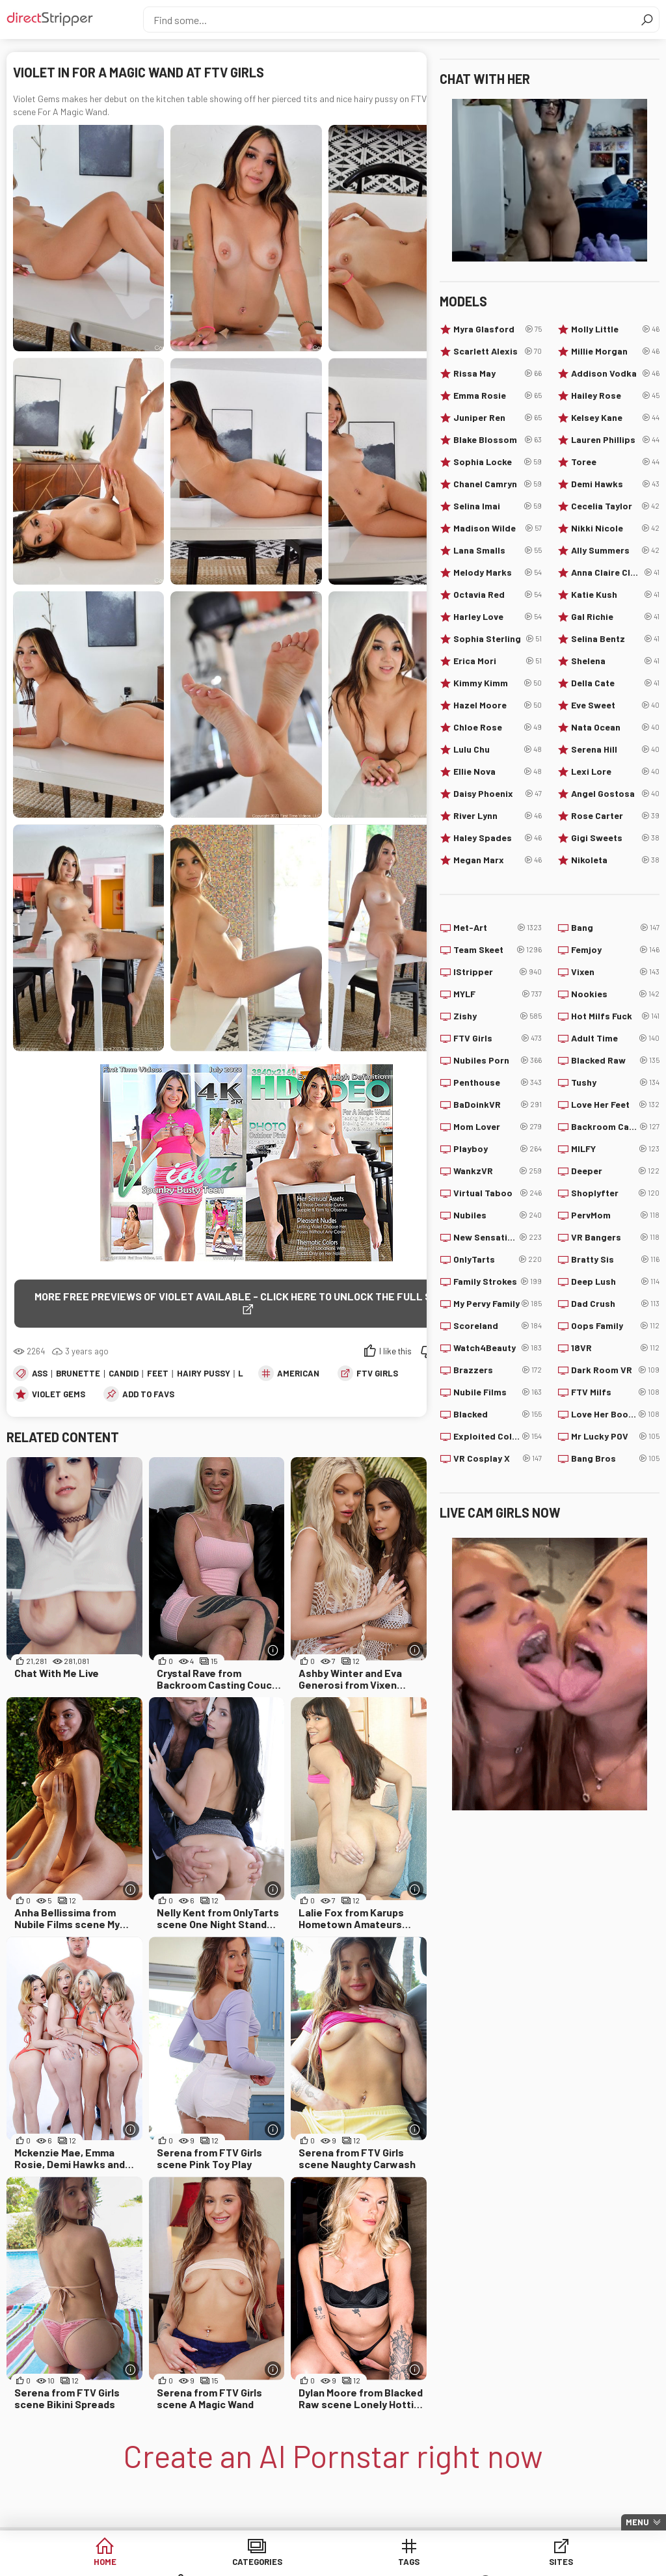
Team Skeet (497, 950)
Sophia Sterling (497, 639)
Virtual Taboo (497, 1193)
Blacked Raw (615, 1060)
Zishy (497, 1016)
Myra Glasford (497, 329)
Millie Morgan (615, 351)
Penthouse (497, 1082)
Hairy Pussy (203, 1373)
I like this (395, 1352)
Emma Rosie (497, 395)
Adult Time (615, 1038)
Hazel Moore (497, 705)
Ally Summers (615, 550)
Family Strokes (497, 1281)
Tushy (615, 1082)
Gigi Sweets (615, 838)
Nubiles (497, 1215)
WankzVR (497, 1171)
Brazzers (497, 1370)
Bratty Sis (615, 1259)
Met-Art (497, 927)
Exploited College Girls (497, 1436)
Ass (39, 1373)
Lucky (582, 2562)
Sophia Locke (497, 462)
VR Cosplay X (497, 1458)
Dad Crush (615, 1303)
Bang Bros (615, 1458)
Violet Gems (58, 1394)
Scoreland (497, 1326)
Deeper (615, 1171)
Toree (615, 462)
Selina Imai (497, 506)
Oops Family (615, 1326)
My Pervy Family (497, 1303)
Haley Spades (497, 838)
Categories (184, 2562)
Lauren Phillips (615, 440)
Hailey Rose (615, 395)
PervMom (615, 1215)
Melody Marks (497, 572)
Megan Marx (497, 860)
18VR (615, 1348)
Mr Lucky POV (615, 1436)
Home (84, 2562)
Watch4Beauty (497, 1348)
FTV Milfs (615, 1392)
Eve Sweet (615, 705)
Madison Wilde (497, 528)
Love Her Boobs (615, 1414)
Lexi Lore (615, 771)
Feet (157, 1373)
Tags (283, 2562)
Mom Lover (497, 1126)
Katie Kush (615, 594)
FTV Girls (377, 1373)
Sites (382, 2562)
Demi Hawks (615, 484)
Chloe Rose (497, 727)
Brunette (78, 1373)
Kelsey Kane (615, 417)
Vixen (615, 972)
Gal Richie (615, 616)
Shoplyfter (615, 1193)
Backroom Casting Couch (615, 1126)
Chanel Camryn (497, 484)
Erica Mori (497, 661)
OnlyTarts (497, 1259)
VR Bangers (615, 1237)
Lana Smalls (497, 550)
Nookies (615, 994)
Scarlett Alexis (497, 351)
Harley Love (497, 616)
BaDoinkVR (497, 1104)
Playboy (497, 1149)
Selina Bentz (615, 639)
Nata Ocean (615, 727)
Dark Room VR (615, 1370)
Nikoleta (615, 860)
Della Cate (615, 683)
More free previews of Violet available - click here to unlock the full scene (246, 1296)
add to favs (148, 1394)
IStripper (497, 972)
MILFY (615, 1149)
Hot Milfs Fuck (615, 1016)
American (298, 1373)
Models (482, 2562)
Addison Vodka (615, 373)
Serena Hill (615, 749)
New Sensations (497, 1237)
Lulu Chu (497, 749)
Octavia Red (497, 594)
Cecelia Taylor (615, 506)
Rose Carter (615, 816)
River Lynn (497, 816)
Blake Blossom (497, 440)
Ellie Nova (497, 771)
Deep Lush (615, 1281)
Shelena (615, 661)
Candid (124, 1373)
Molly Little (615, 329)
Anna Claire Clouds (615, 572)
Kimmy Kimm (497, 683)
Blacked (497, 1414)
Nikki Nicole (615, 528)
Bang (615, 927)
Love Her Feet (615, 1104)
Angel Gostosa (615, 793)
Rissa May (497, 373)
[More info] (273, 1651)
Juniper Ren (497, 417)
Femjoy (615, 950)
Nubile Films (497, 1392)
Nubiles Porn (497, 1060)
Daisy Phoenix (497, 793)
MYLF (497, 994)
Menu (637, 2522)
